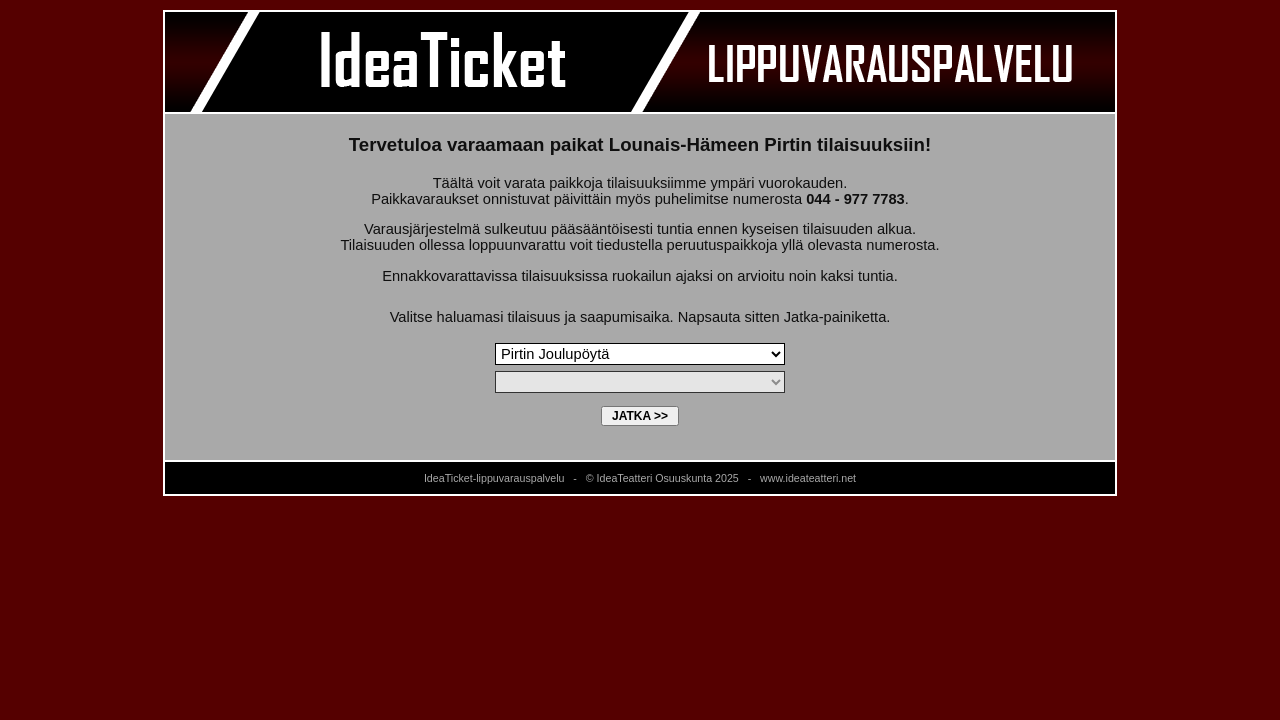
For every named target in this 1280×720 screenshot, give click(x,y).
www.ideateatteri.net (808, 478)
